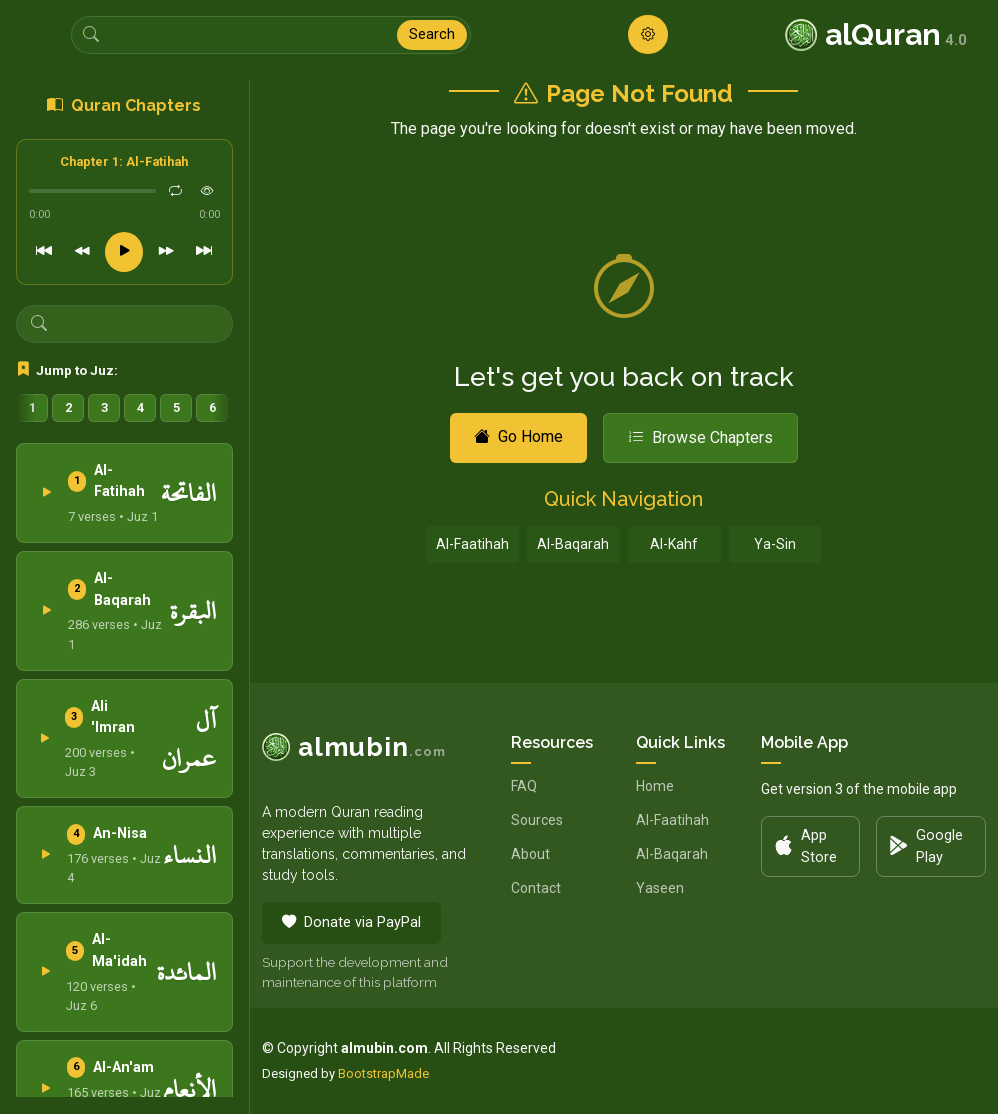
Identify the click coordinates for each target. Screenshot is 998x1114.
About (530, 854)
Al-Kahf (674, 544)
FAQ (524, 786)
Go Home (518, 436)
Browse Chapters (700, 437)
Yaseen (660, 888)
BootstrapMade (383, 1073)
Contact (536, 888)
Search (432, 34)
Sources (537, 820)
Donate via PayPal (351, 923)
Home (655, 786)
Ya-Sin (775, 544)
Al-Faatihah (472, 544)
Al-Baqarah (573, 544)
